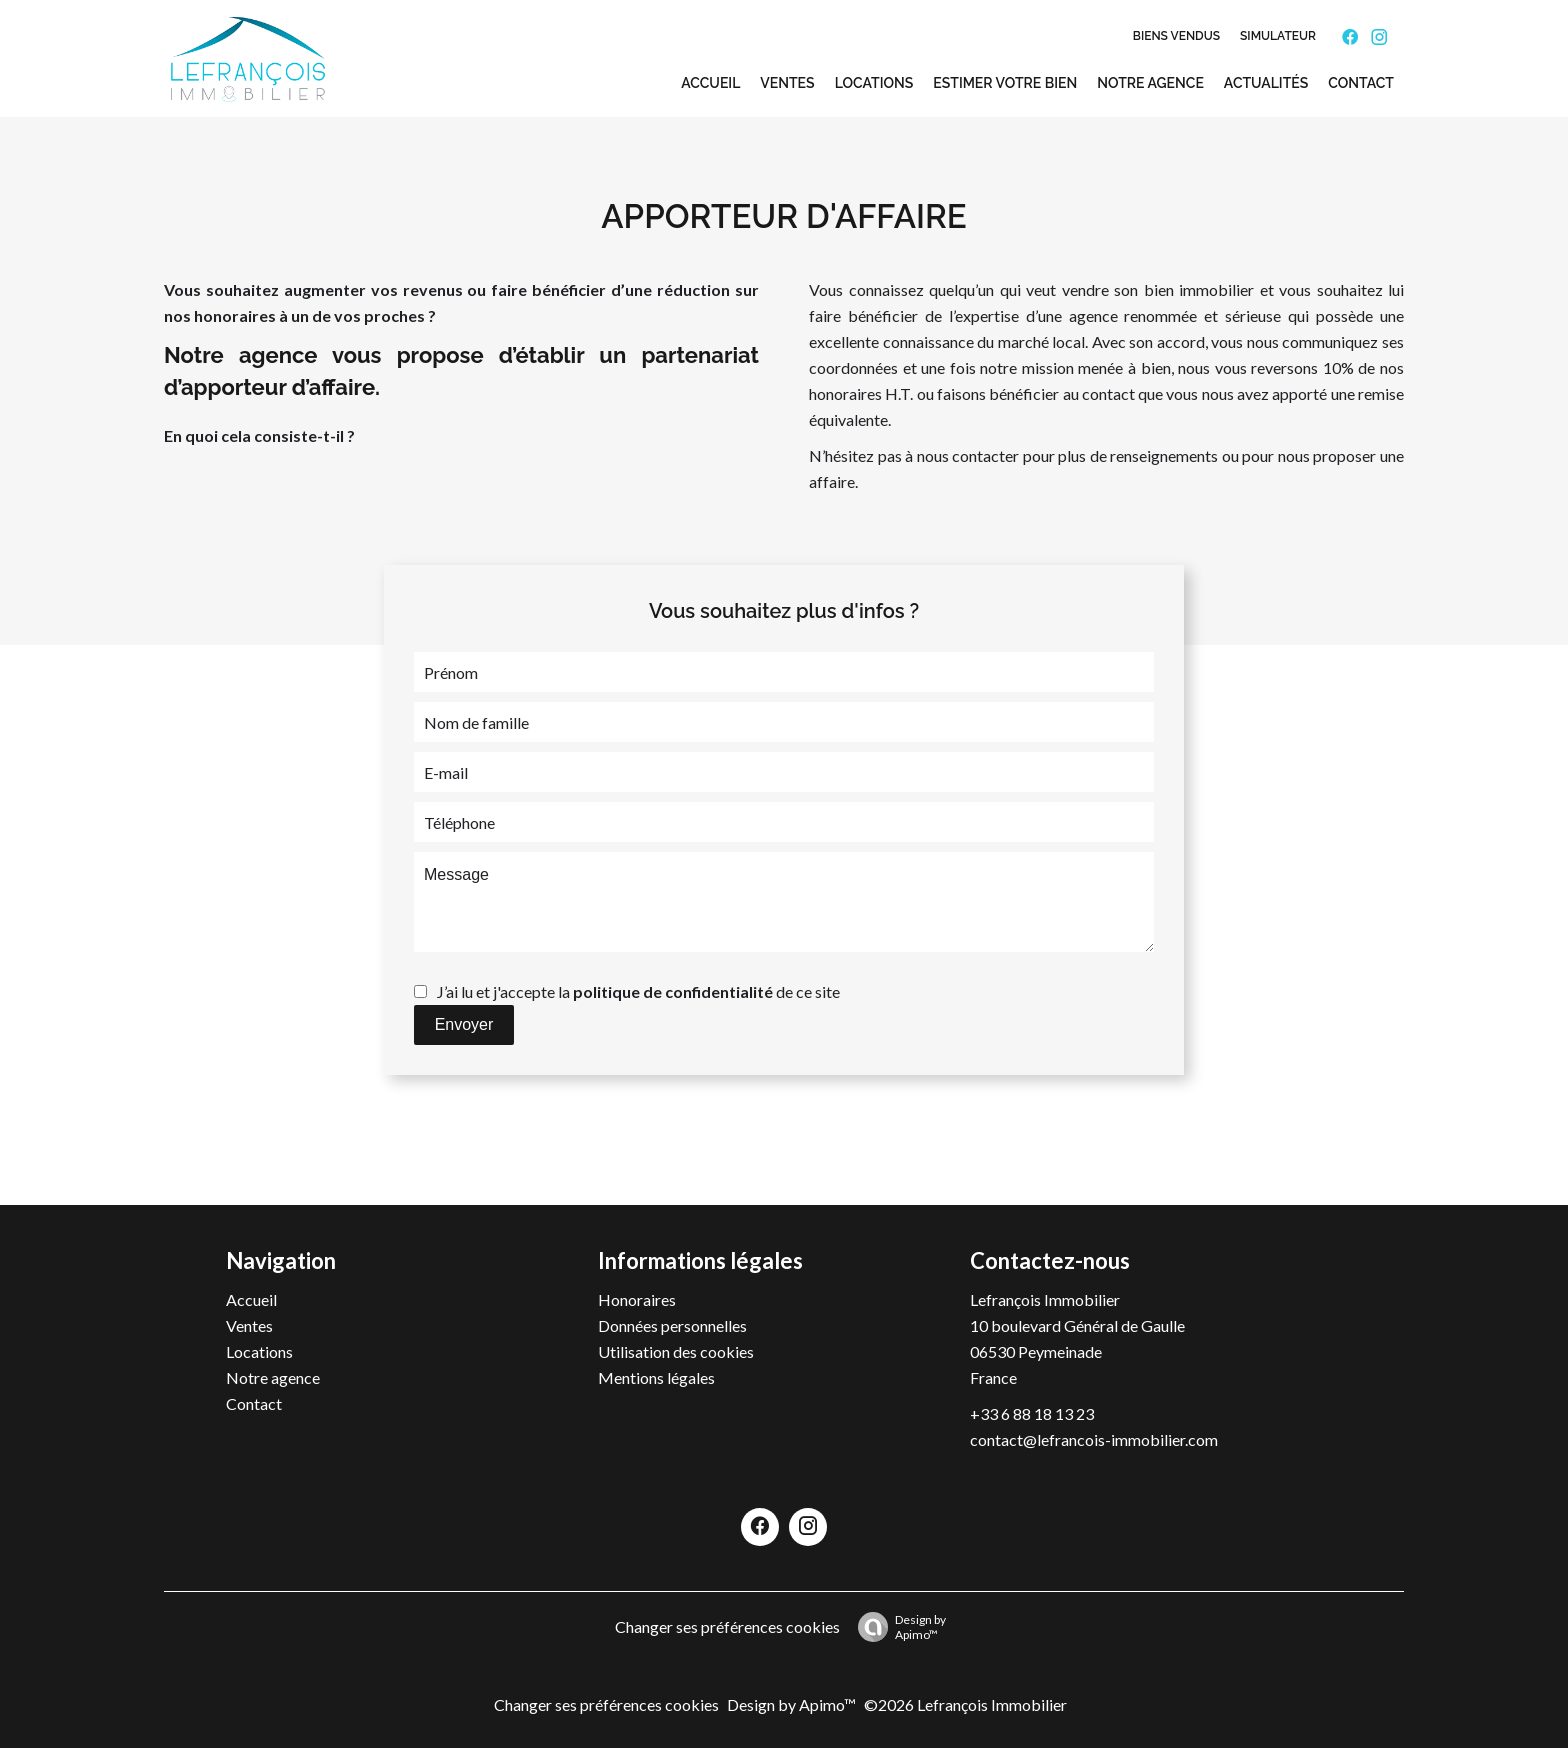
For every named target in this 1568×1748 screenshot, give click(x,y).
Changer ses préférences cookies (727, 1626)
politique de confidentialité (673, 991)
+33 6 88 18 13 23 (1032, 1413)
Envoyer (464, 1024)
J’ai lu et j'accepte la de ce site (638, 991)
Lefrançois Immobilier (1045, 1299)
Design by (897, 1627)
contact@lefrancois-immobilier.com (1094, 1439)
